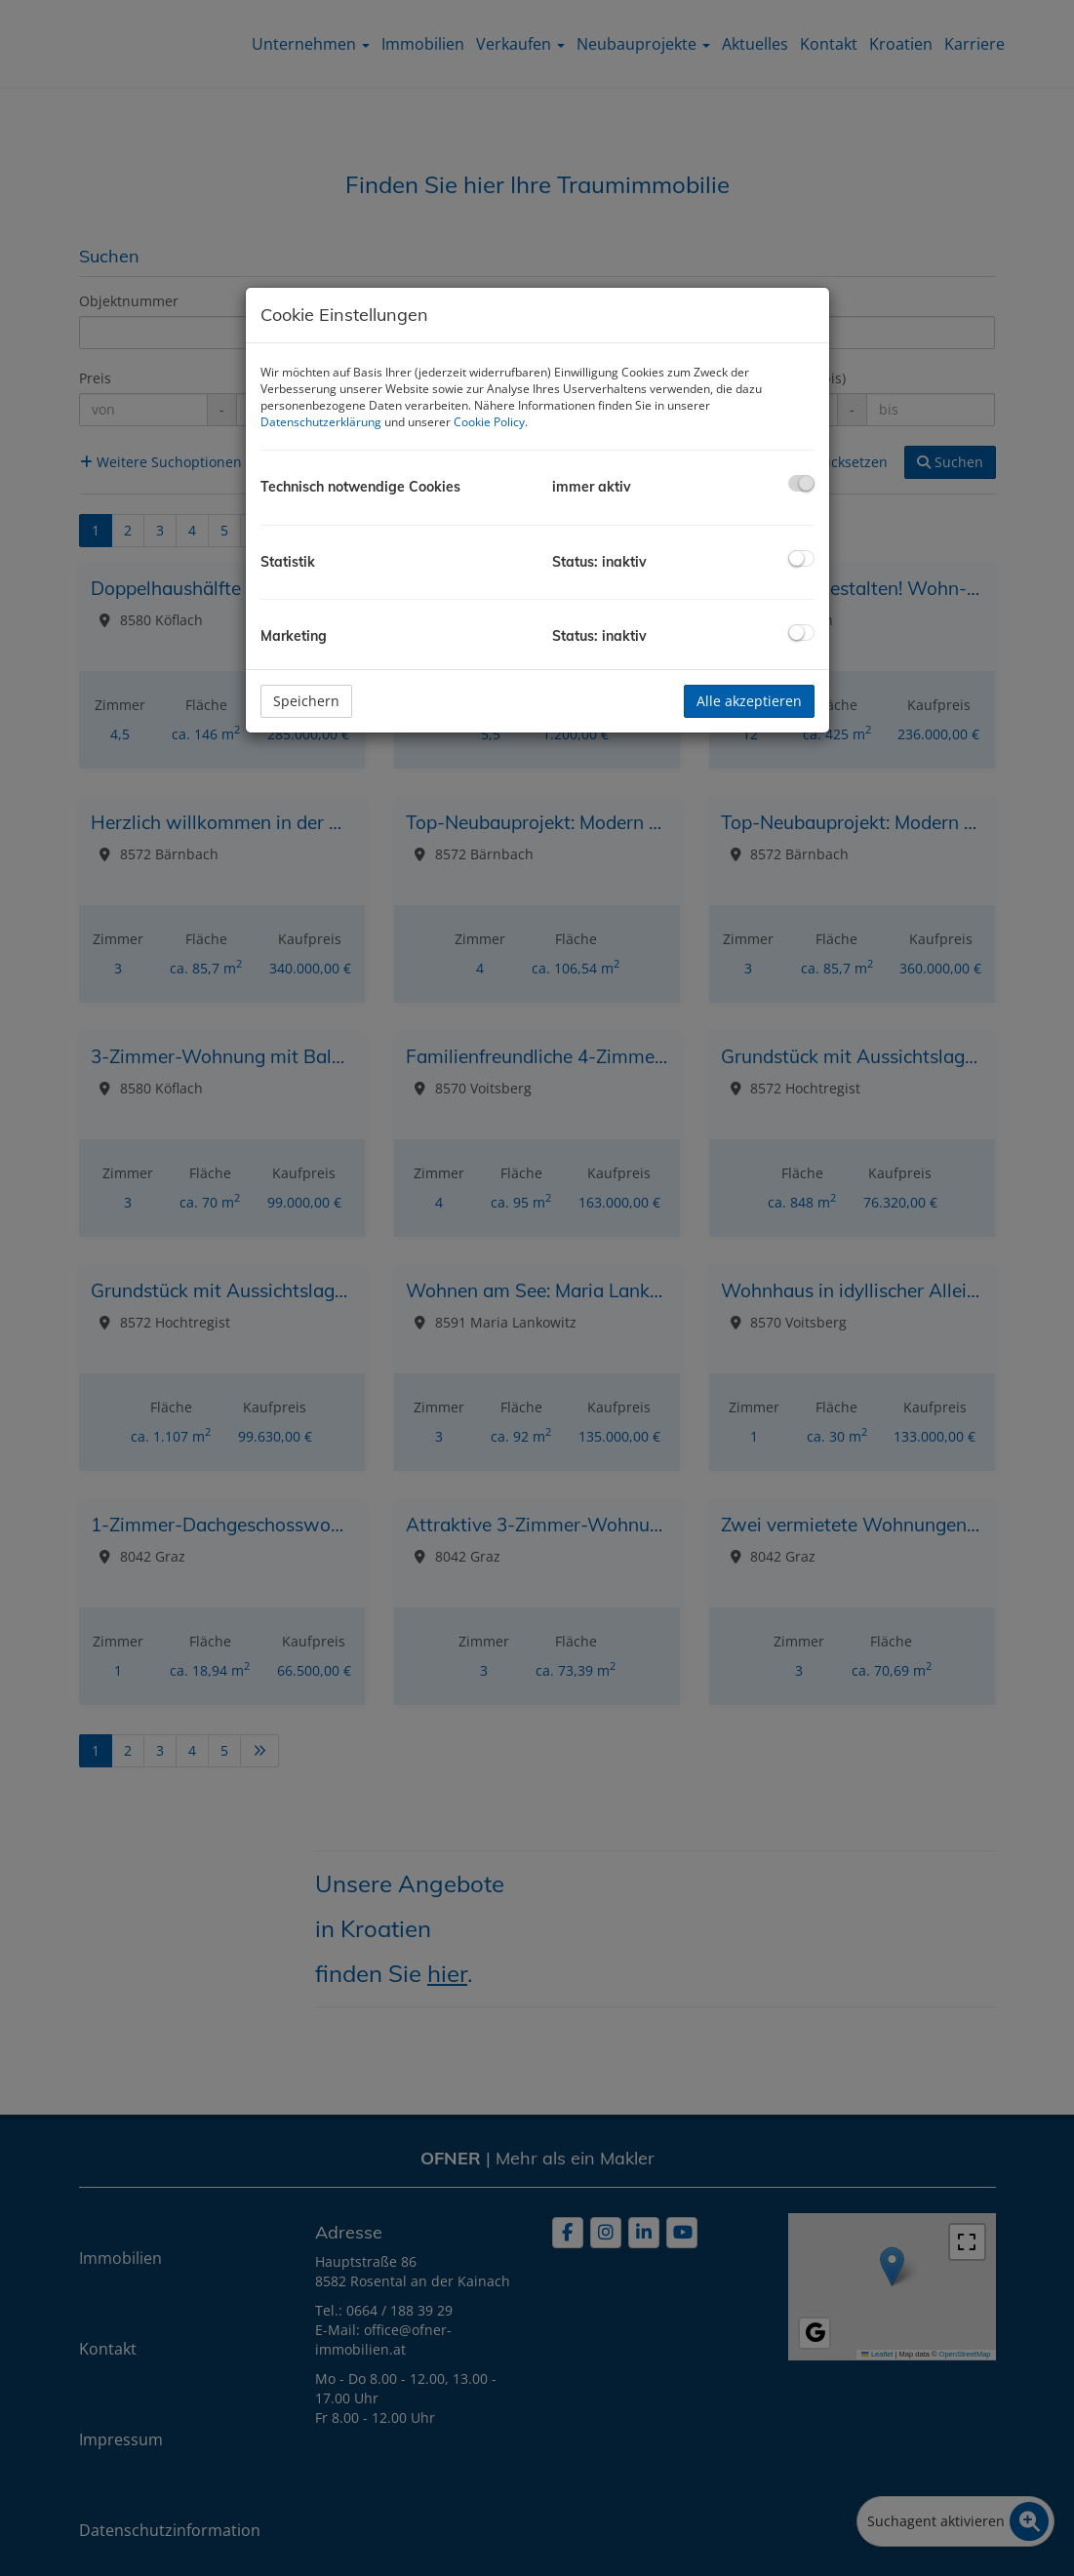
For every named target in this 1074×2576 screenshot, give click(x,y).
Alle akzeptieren (749, 701)
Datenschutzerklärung (320, 422)
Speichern (306, 701)
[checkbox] (801, 483)
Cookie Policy (489, 422)
